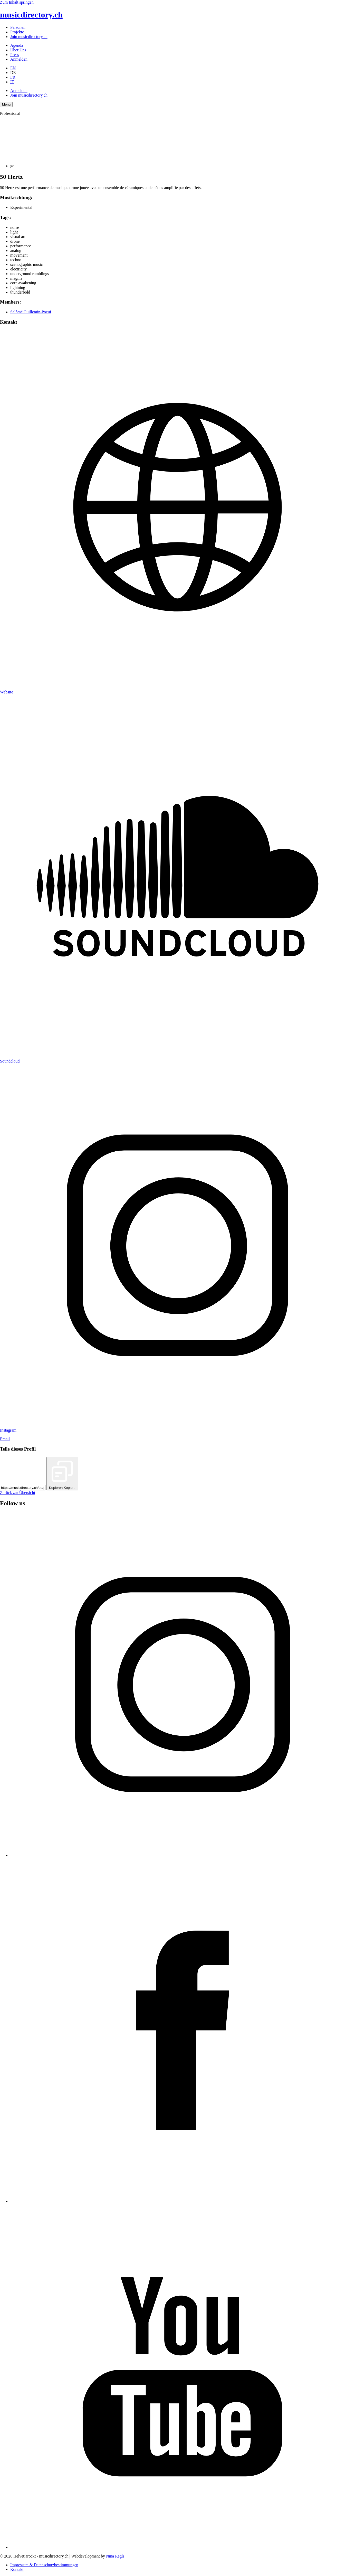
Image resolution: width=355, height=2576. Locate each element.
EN (13, 68)
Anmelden (18, 59)
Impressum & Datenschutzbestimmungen (44, 2565)
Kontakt (17, 2569)
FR (12, 77)
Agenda (16, 45)
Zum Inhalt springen (17, 2)
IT (12, 82)
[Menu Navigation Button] (6, 104)
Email (5, 1439)
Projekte (17, 32)
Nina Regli (115, 2556)
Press (14, 54)
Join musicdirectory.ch (28, 36)
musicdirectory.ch (31, 14)
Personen (17, 27)
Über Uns (18, 50)
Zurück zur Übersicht (17, 1492)
